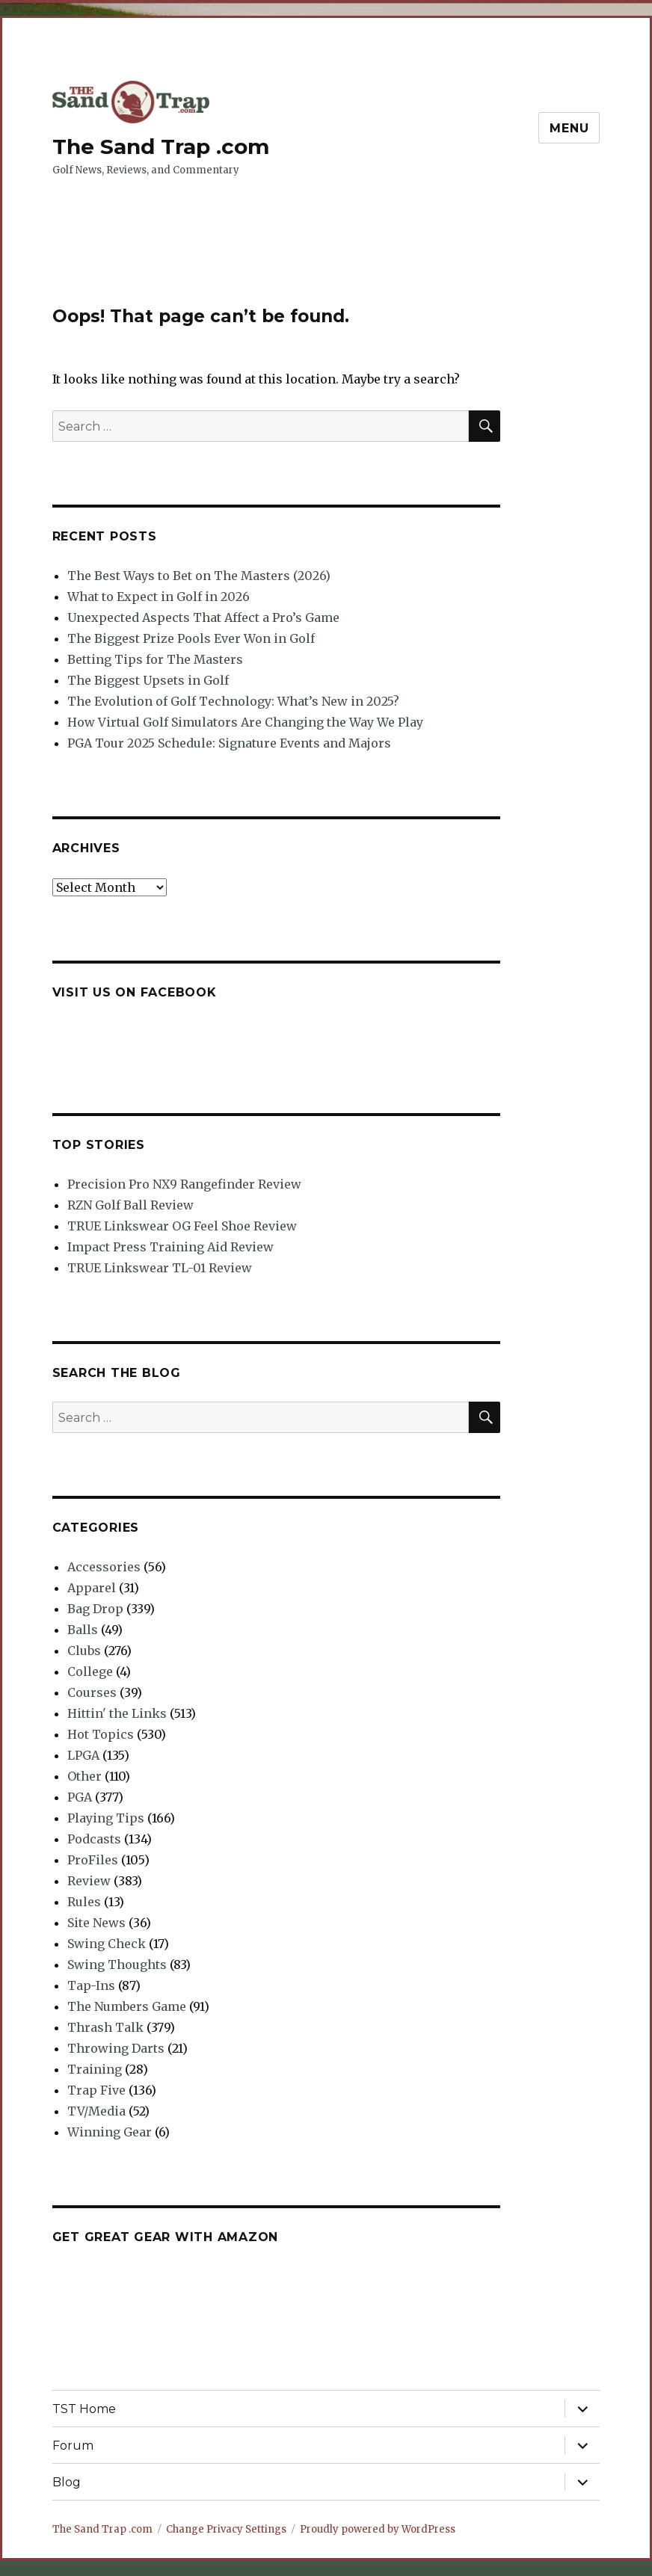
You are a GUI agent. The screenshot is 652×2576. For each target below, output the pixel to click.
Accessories (104, 1566)
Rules (84, 1901)
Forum (72, 2445)
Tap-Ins (91, 1985)
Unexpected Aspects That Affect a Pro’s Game (203, 617)
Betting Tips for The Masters (155, 659)
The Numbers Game (126, 2006)
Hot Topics (100, 1734)
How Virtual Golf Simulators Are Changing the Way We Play (245, 722)
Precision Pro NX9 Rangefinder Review (184, 1184)
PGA (79, 1797)
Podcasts (94, 1838)
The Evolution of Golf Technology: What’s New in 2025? (233, 701)
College (90, 1671)
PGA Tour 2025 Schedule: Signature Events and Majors (229, 743)
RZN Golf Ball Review (130, 1205)
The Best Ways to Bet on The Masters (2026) (198, 575)
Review (89, 1880)
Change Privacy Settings (226, 2529)
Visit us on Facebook (134, 992)
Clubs (84, 1650)
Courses (92, 1692)
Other (84, 1776)
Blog (66, 2482)
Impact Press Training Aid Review (170, 1246)
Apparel (91, 1587)
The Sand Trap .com (160, 146)
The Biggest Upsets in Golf (148, 680)
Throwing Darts (115, 2048)
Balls (82, 1629)
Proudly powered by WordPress (377, 2529)
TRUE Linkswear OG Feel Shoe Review (182, 1225)
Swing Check (106, 1943)
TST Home (84, 2409)
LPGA (83, 1755)
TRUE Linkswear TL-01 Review (159, 1267)
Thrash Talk (105, 2027)
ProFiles (92, 1859)
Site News (96, 1922)
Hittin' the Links (117, 1713)
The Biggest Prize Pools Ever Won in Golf (191, 638)
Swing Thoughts (117, 1964)
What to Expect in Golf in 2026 (158, 596)
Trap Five (96, 2090)
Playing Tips (105, 1818)
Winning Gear (109, 2131)
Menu (569, 128)
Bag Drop (95, 1608)
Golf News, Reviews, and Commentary (145, 170)
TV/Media (96, 2111)
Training (94, 2069)
